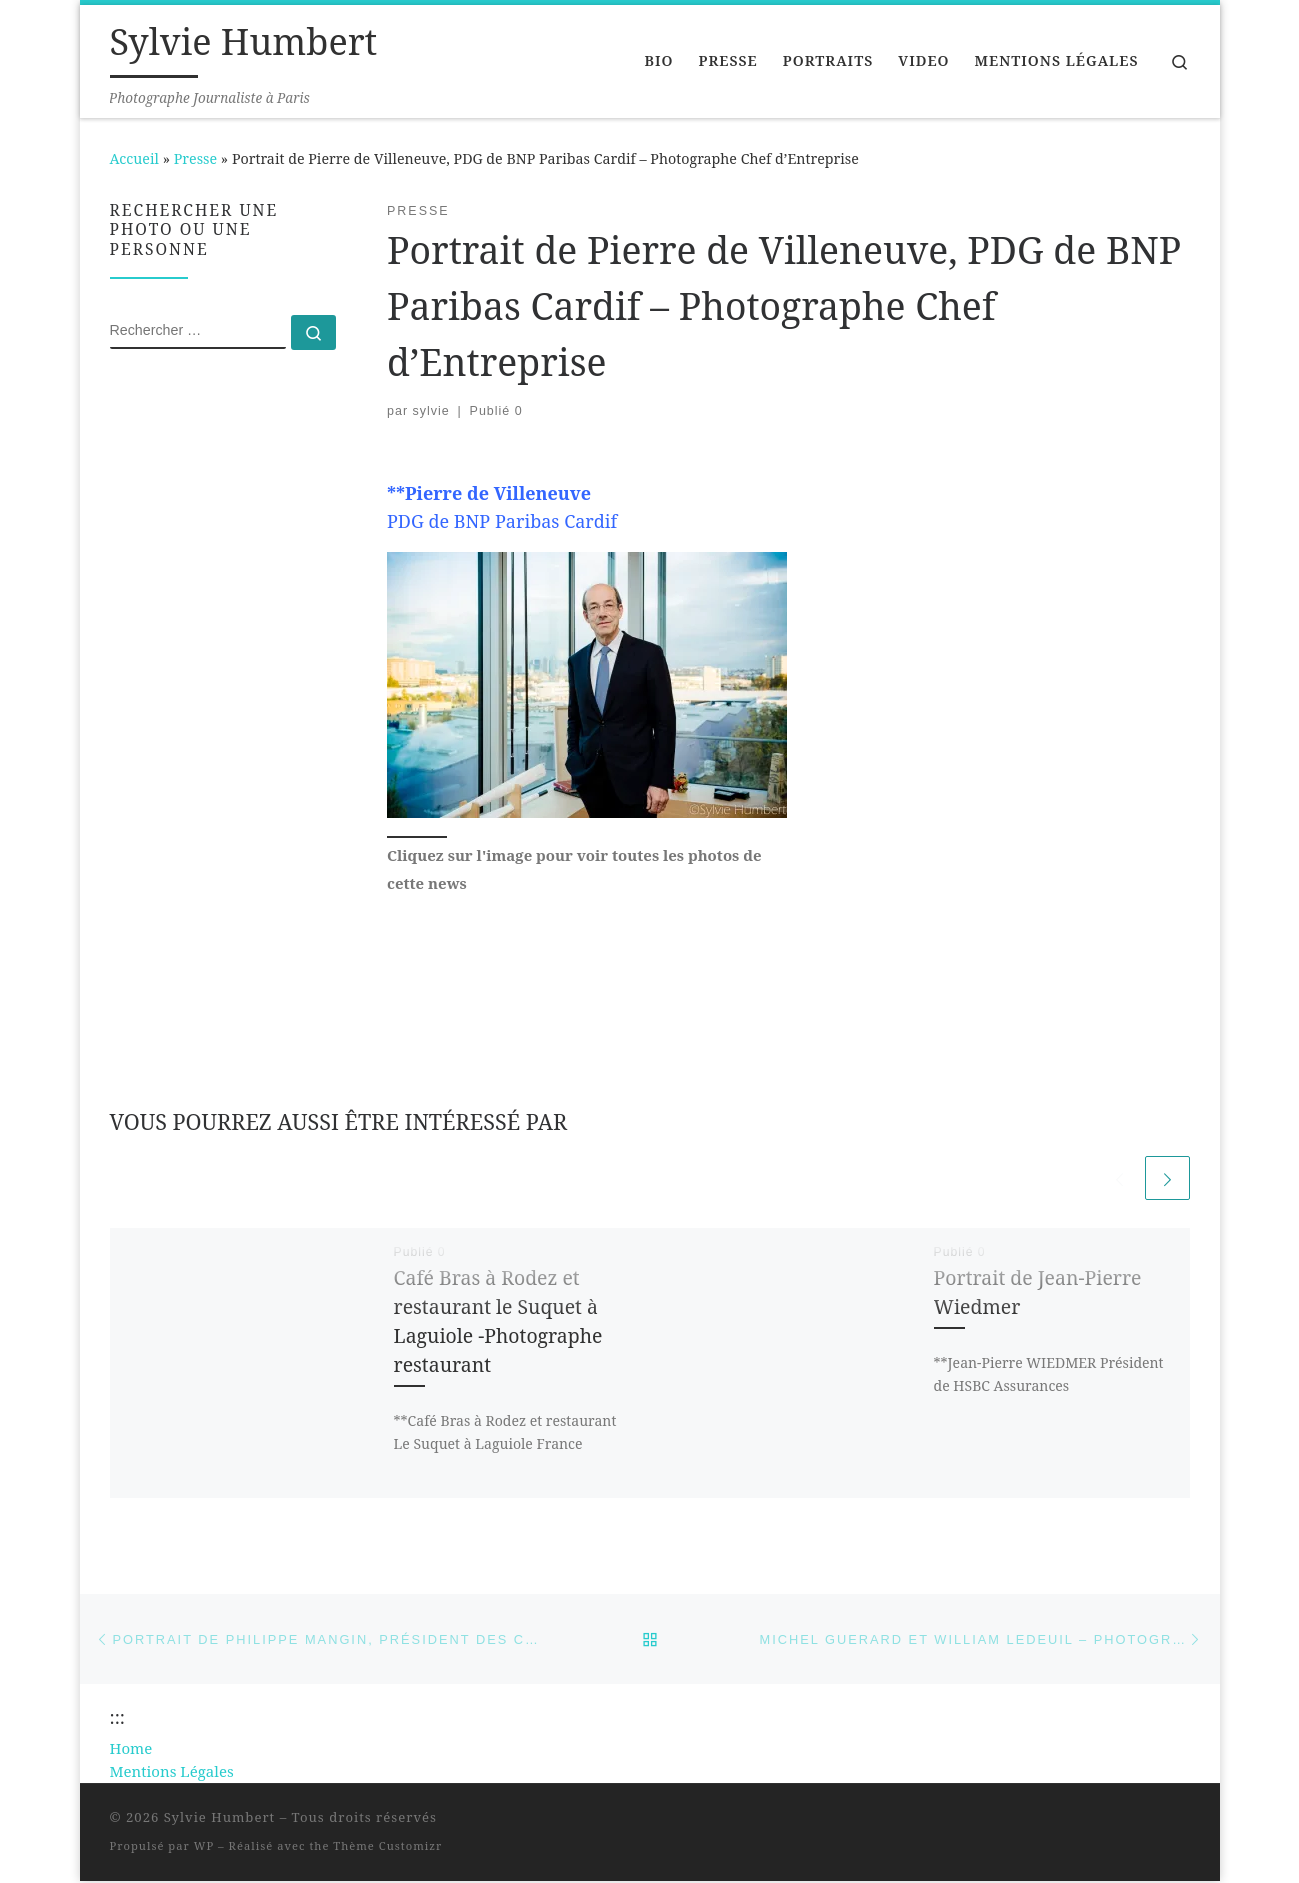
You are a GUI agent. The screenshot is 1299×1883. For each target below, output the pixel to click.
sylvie (431, 411)
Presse (195, 158)
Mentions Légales (172, 1773)
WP (204, 1848)
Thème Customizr (387, 1848)
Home (131, 1750)
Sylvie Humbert (220, 1820)
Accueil (134, 158)
